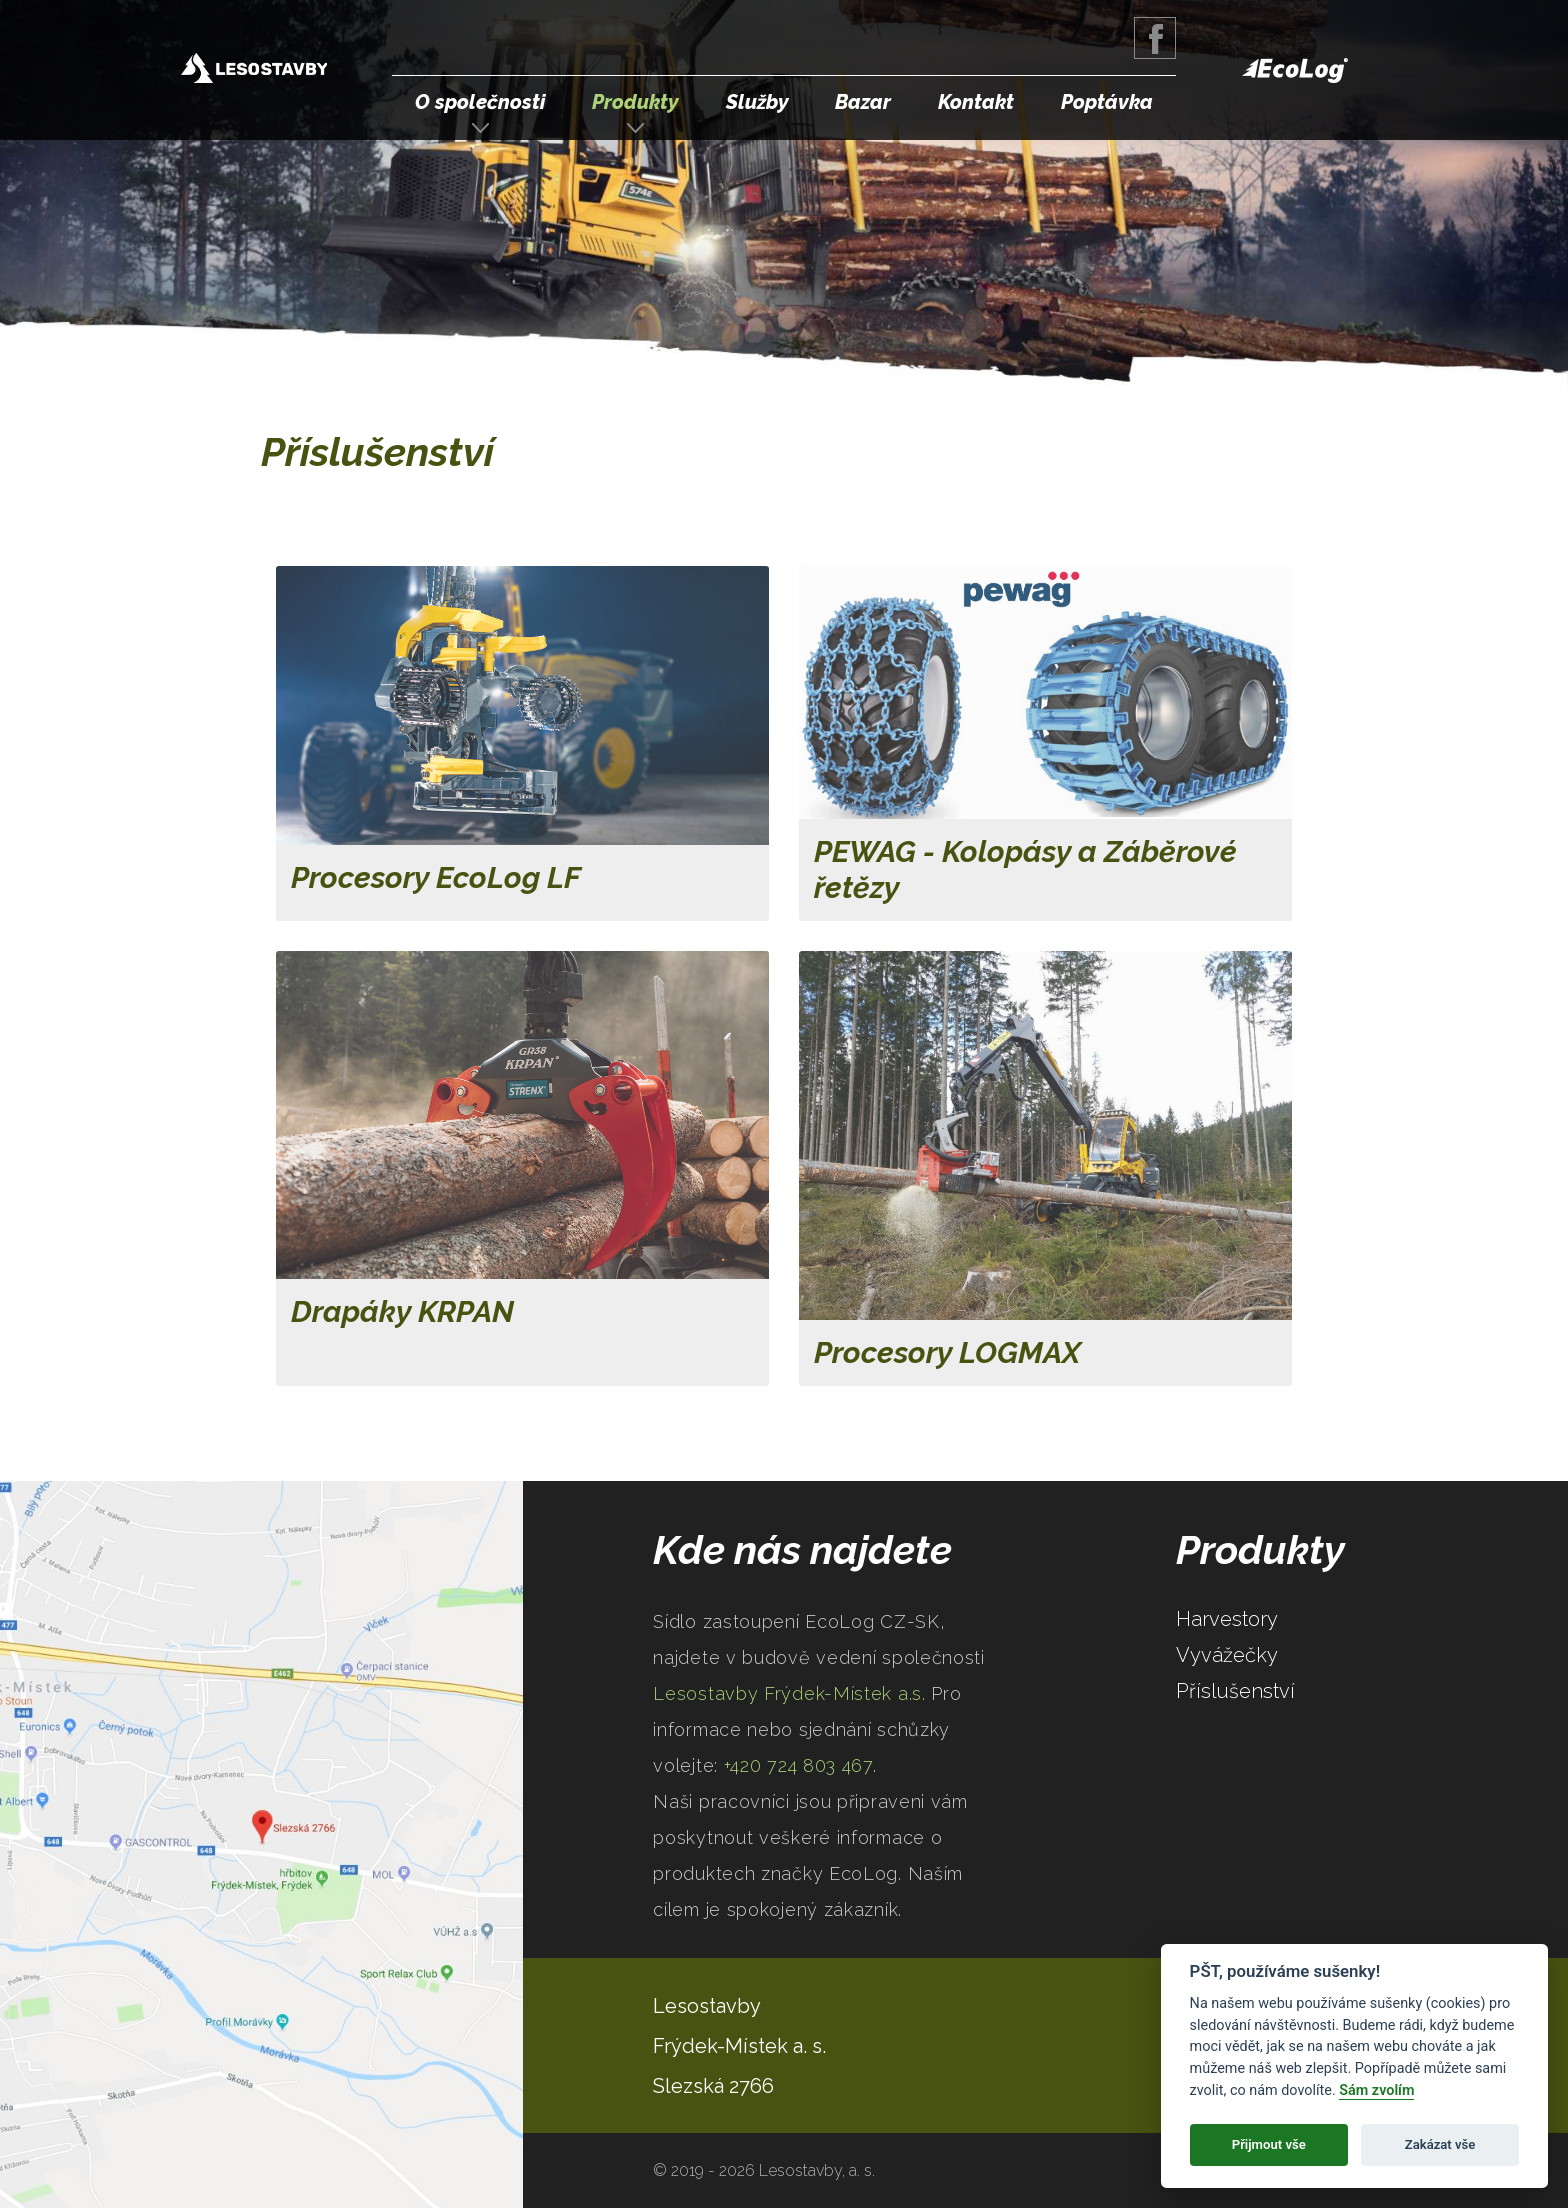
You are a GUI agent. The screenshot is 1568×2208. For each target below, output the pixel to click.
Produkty (635, 102)
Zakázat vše (1440, 2144)
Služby (757, 102)
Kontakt (976, 102)
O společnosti (480, 102)
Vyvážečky (1227, 1655)
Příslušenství (1235, 1691)
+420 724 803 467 (798, 1765)
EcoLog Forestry (1295, 70)
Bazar (863, 102)
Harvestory (1227, 1619)
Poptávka (1107, 102)
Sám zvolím (1376, 2090)
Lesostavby (707, 2006)
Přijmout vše (1269, 2144)
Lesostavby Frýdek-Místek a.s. (254, 70)
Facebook (1155, 38)
